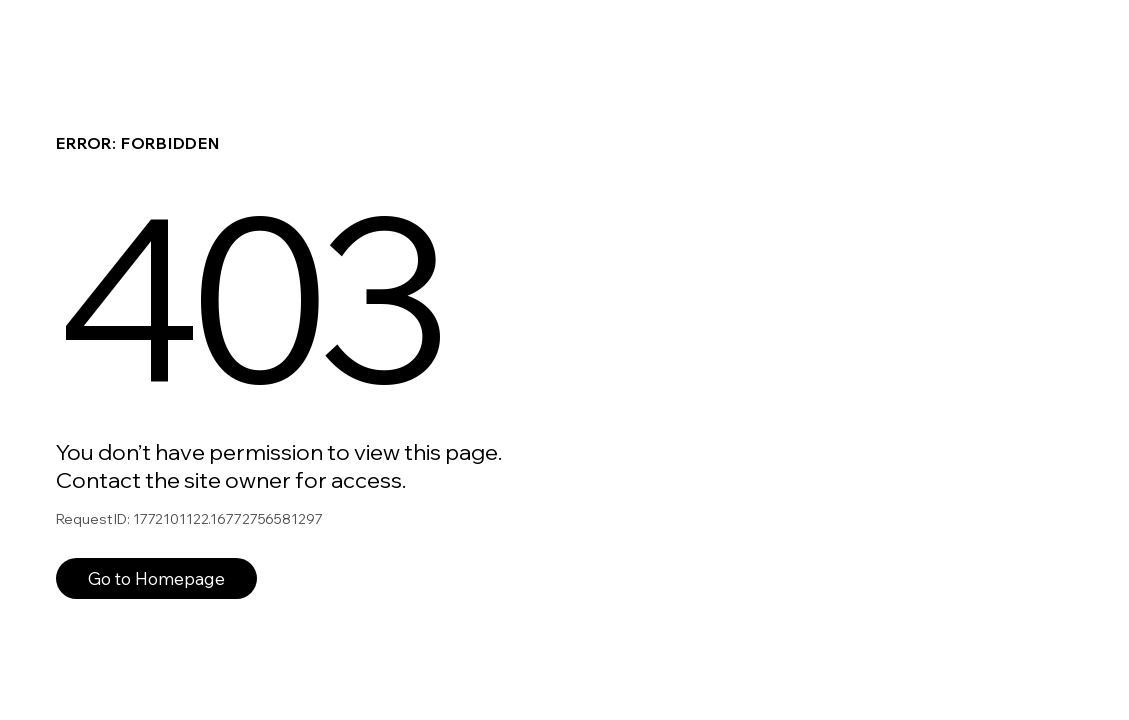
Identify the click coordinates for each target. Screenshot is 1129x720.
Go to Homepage (156, 578)
